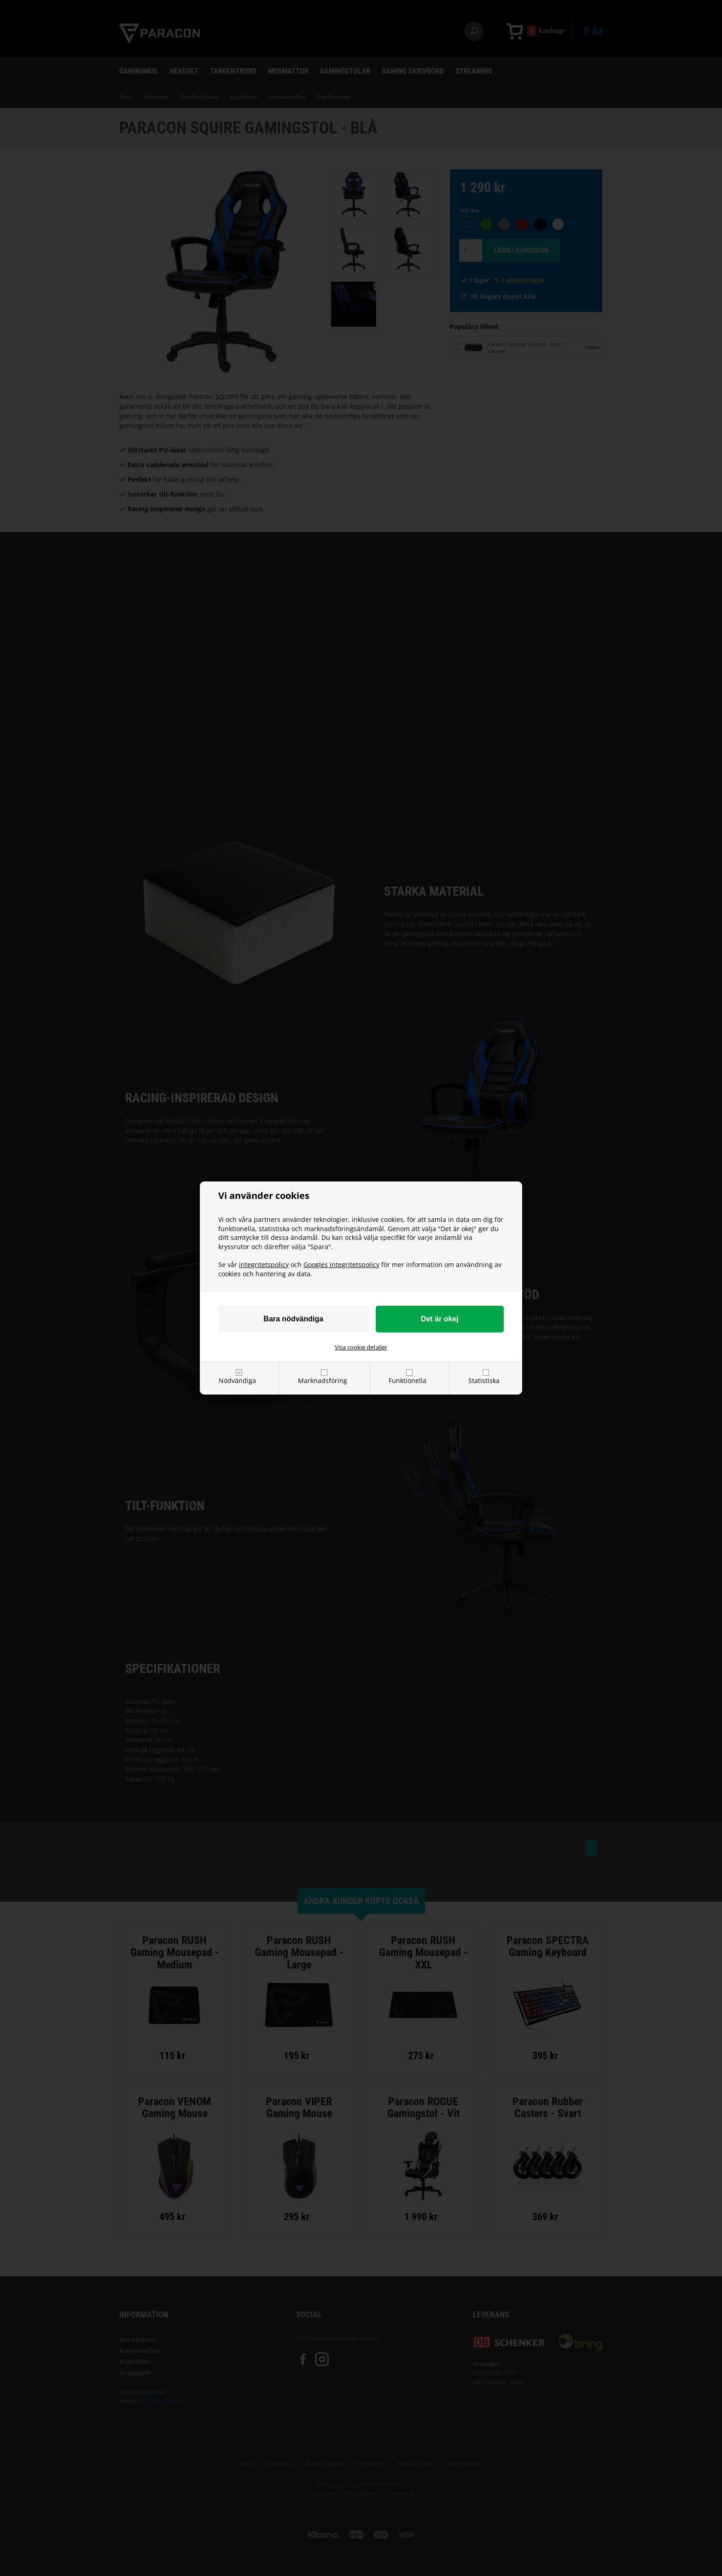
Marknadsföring (322, 1380)
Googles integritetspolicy (341, 1264)
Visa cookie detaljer (361, 1347)
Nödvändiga (237, 1380)
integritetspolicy (264, 1264)
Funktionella (407, 1380)
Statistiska (484, 1380)
